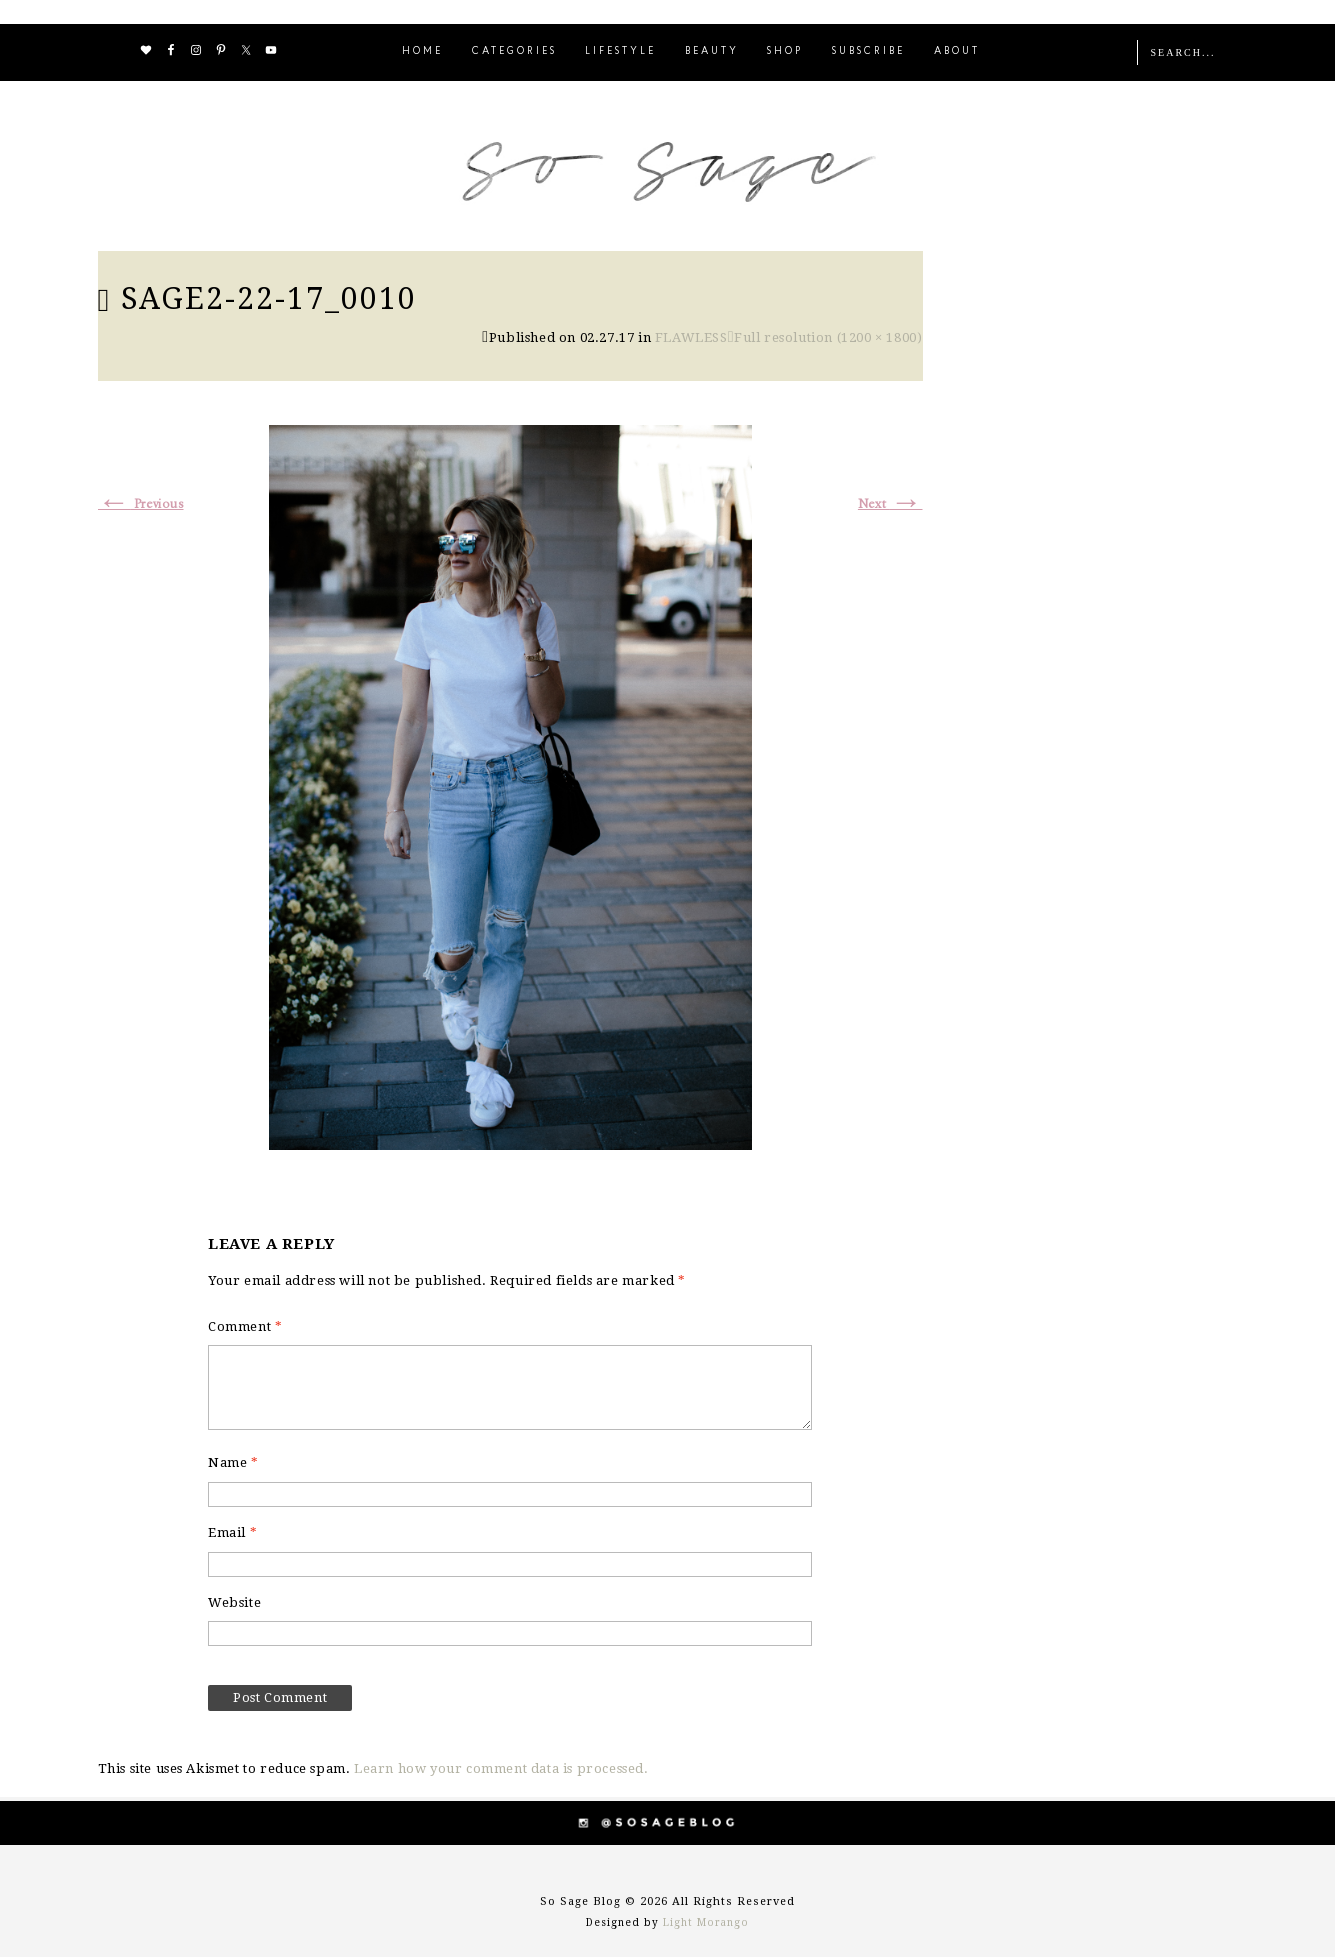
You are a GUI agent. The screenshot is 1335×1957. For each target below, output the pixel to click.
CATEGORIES (514, 51)
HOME (422, 51)
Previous (141, 504)
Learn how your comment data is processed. (501, 1768)
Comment (245, 1326)
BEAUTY (712, 51)
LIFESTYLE (620, 51)
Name (233, 1462)
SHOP (785, 51)
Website (234, 1602)
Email (232, 1532)
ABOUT (957, 51)
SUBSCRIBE (868, 51)
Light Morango (706, 1922)
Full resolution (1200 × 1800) (828, 337)
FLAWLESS (691, 337)
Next (890, 504)
